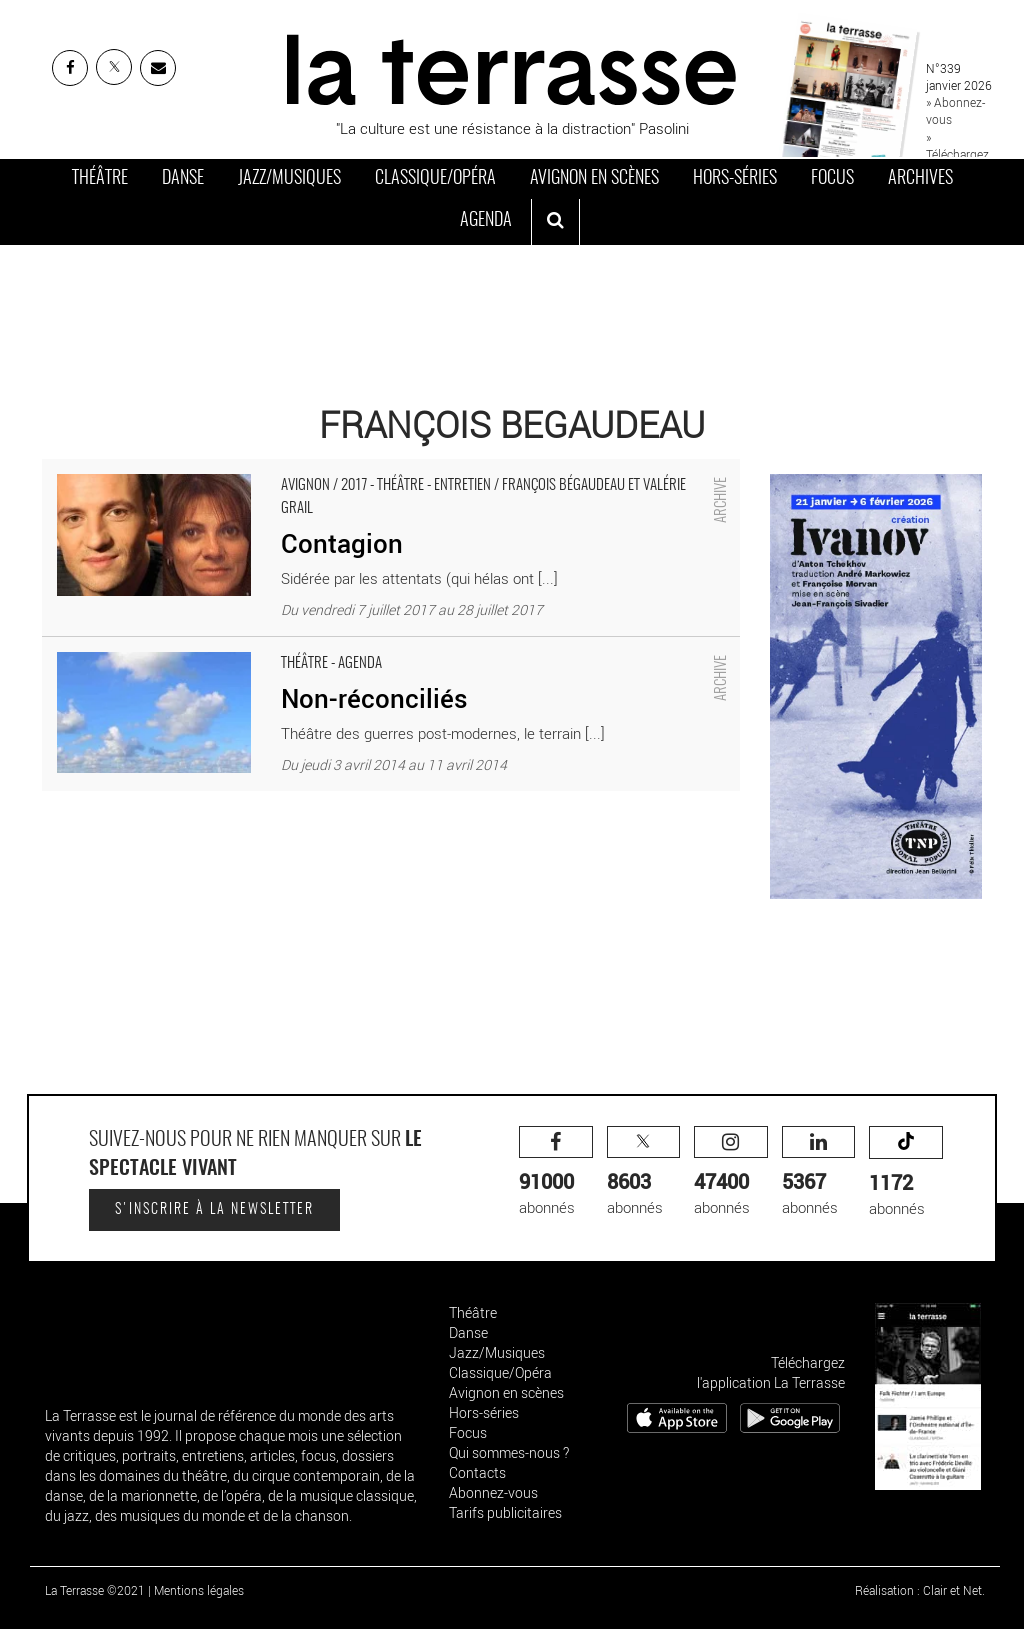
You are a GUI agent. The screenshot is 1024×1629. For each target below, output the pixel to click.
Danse (183, 179)
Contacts (477, 1472)
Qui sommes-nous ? (509, 1452)
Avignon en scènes (594, 179)
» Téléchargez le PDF (957, 154)
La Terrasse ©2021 (95, 1590)
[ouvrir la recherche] (555, 222)
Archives (920, 179)
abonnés (556, 1171)
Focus (832, 179)
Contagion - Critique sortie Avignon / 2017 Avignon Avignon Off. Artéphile (277, 469)
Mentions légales (199, 1590)
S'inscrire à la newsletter (214, 1210)
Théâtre (100, 179)
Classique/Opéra (435, 179)
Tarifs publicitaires (505, 1512)
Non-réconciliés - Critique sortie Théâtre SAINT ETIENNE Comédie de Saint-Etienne (313, 647)
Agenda (486, 221)
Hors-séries (735, 179)
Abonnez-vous (493, 1492)
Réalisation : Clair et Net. (920, 1590)
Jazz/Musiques (289, 179)
